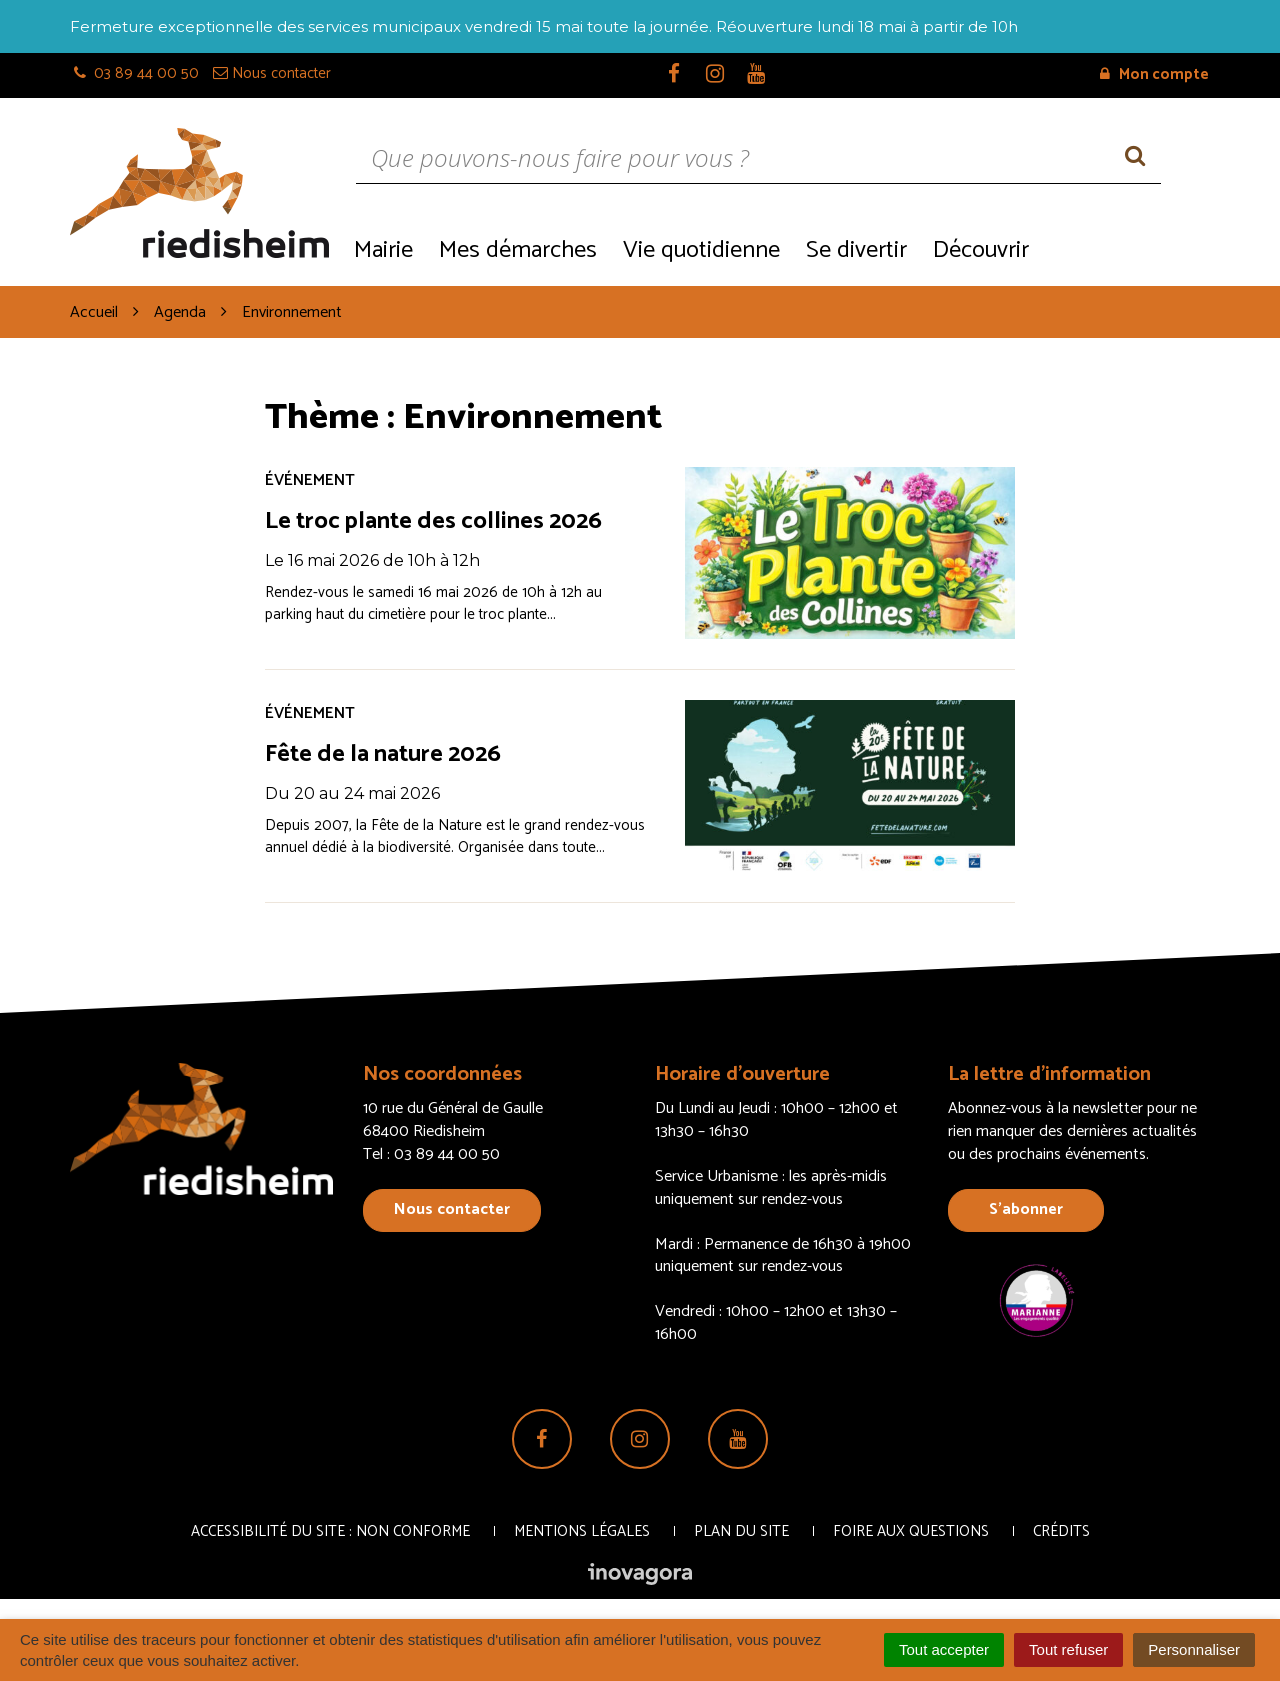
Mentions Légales (582, 1531)
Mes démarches (518, 250)
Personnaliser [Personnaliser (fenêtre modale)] (1194, 1649)
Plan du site (741, 1531)
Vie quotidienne (701, 250)
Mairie (383, 250)
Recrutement (1125, 248)
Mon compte (1154, 74)
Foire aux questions (911, 1531)
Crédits (1061, 1531)
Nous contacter (452, 1209)
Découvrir (981, 250)
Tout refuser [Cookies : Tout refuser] (1068, 1649)
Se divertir (856, 250)
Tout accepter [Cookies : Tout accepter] (944, 1649)
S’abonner (1026, 1209)
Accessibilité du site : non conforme (330, 1531)
